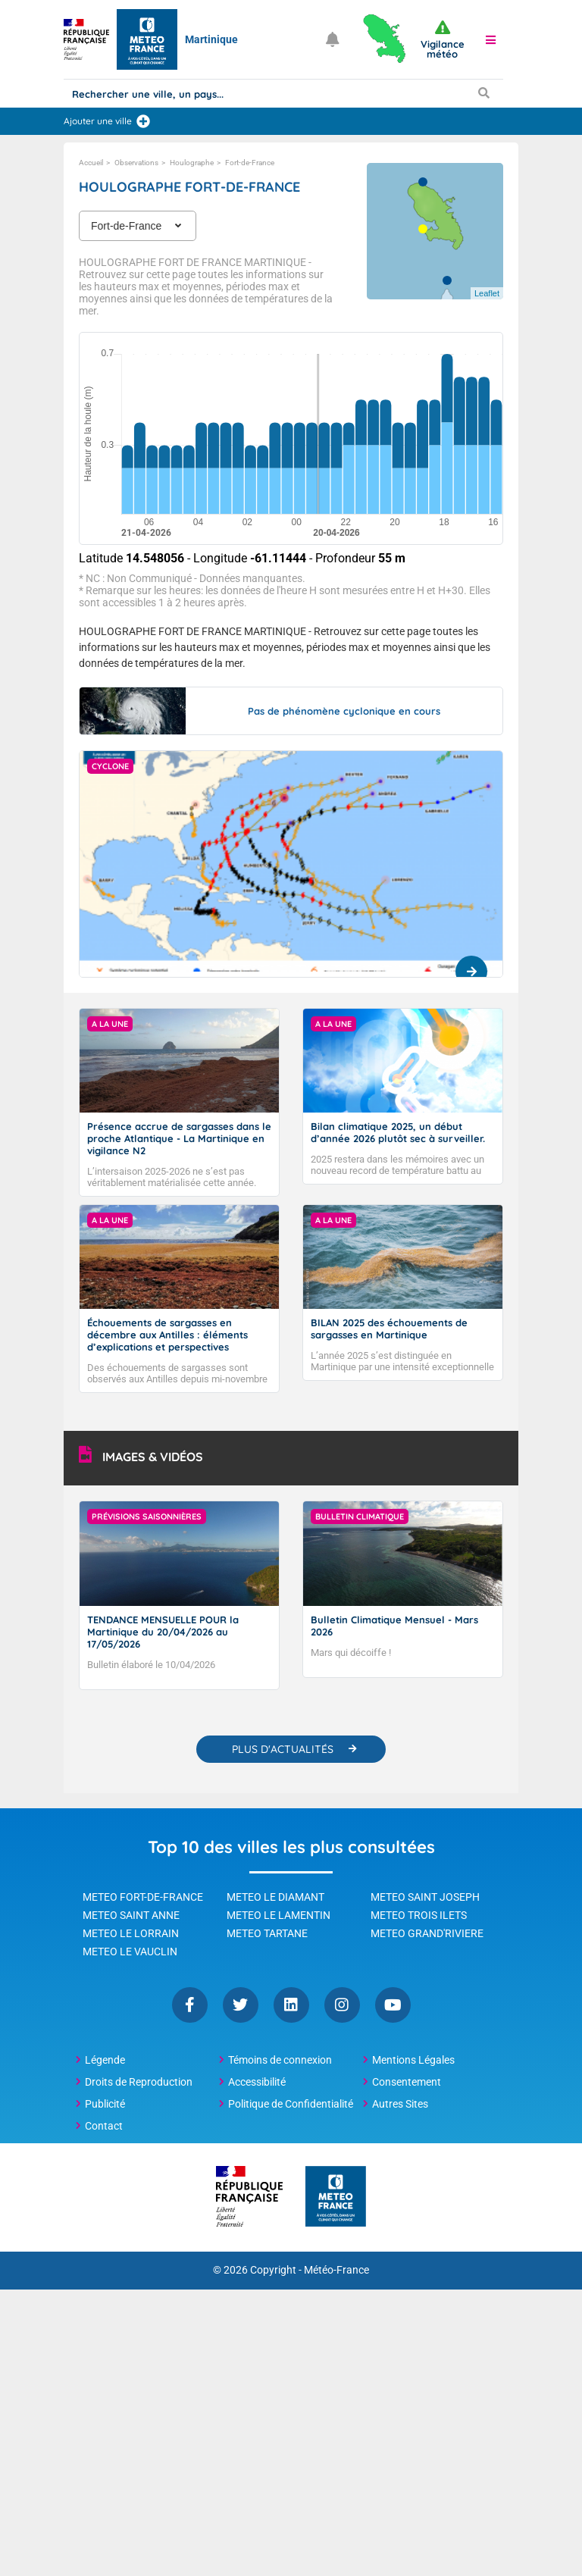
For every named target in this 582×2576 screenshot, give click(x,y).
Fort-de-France (249, 162)
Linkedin (291, 2005)
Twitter (240, 2005)
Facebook (190, 2005)
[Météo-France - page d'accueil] (335, 2197)
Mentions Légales (413, 2060)
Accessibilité (257, 2082)
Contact (104, 2126)
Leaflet (486, 293)
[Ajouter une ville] (143, 121)
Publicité (105, 2104)
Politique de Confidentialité (290, 2104)
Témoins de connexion (280, 2060)
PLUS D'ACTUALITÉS (282, 1749)
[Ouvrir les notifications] (333, 39)
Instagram (342, 2005)
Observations (136, 162)
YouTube (393, 2005)
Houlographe (192, 162)
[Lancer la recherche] (483, 92)
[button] (491, 39)
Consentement (406, 2082)
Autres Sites (400, 2104)
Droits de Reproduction (138, 2082)
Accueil (91, 162)
